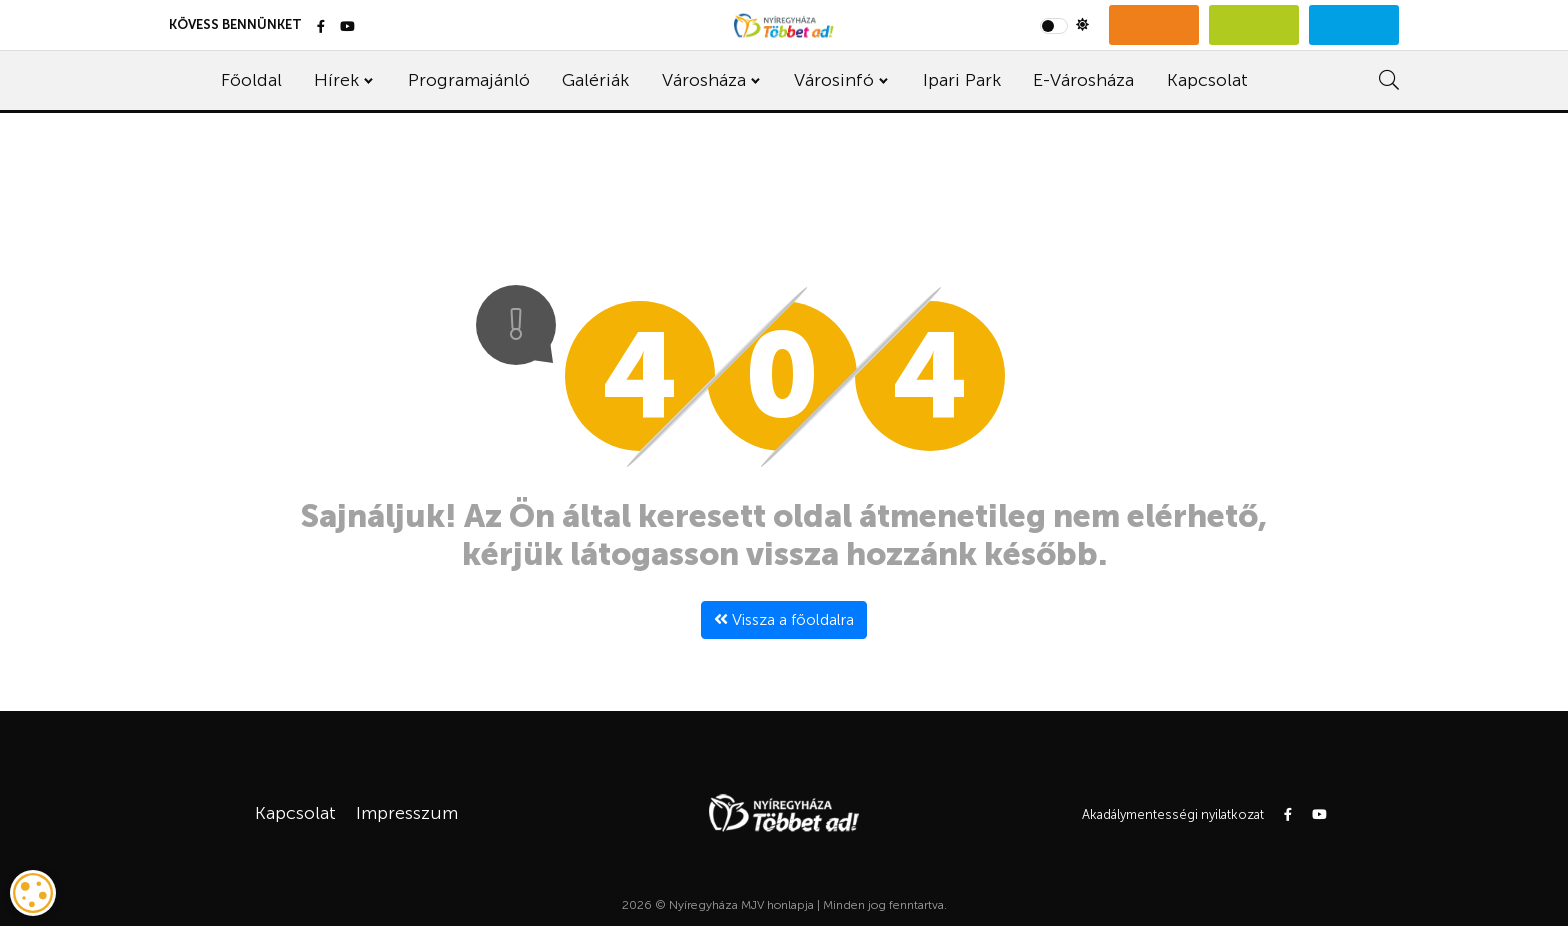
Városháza (704, 80)
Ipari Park (962, 80)
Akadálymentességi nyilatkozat (1173, 814)
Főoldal (251, 80)
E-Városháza (1083, 80)
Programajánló (469, 80)
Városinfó (834, 80)
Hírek (336, 80)
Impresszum (407, 813)
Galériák (595, 80)
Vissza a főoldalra (784, 619)
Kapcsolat (1207, 80)
